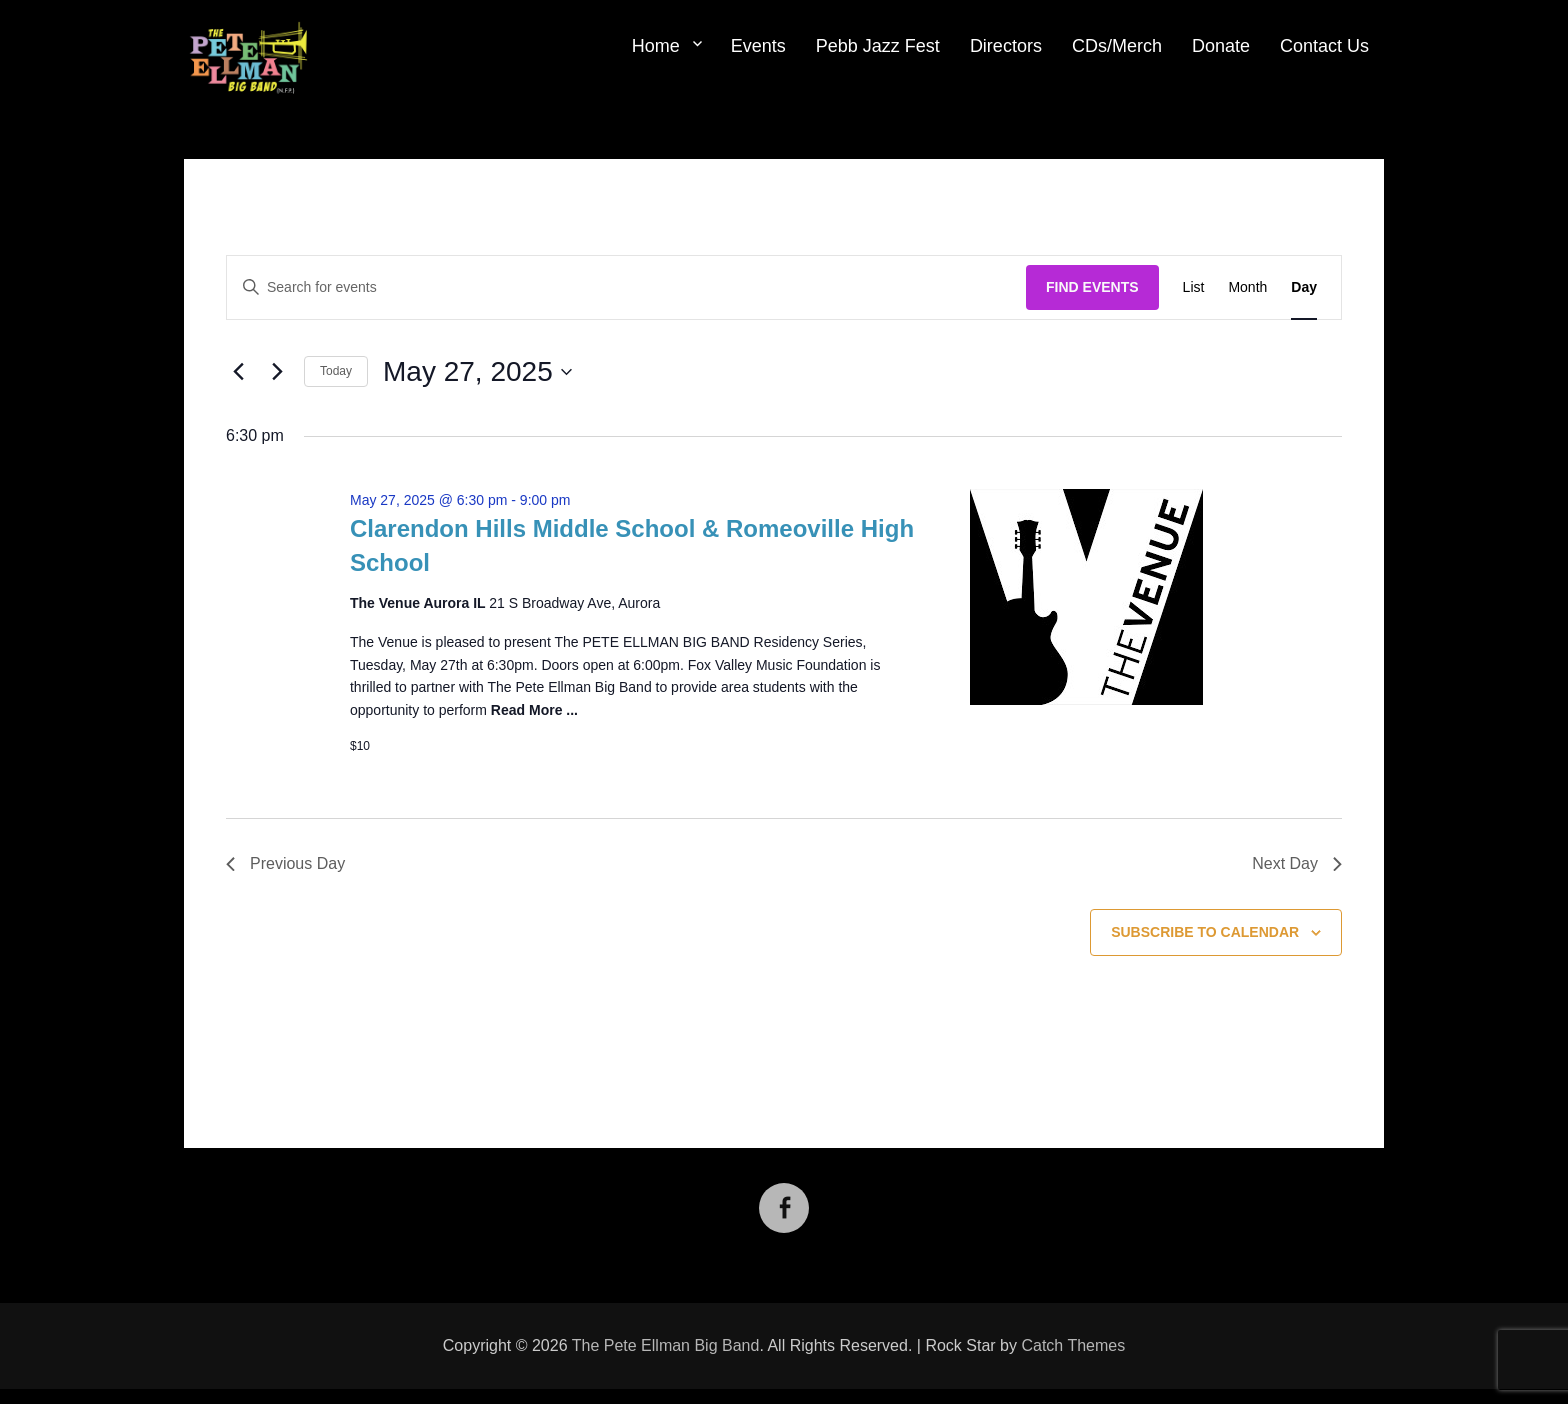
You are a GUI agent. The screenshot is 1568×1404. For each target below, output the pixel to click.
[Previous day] (238, 372)
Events (758, 46)
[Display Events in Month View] (1247, 287)
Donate (1221, 46)
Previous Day (285, 863)
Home (656, 46)
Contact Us (1324, 46)
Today (336, 371)
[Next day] (277, 372)
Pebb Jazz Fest (878, 46)
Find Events (1092, 287)
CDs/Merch (1117, 46)
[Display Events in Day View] (1304, 287)
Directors (1006, 46)
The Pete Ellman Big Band (666, 1345)
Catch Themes (1073, 1345)
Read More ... (534, 710)
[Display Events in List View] (1194, 287)
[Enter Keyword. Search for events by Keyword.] (626, 287)
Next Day (1297, 863)
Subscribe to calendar (1205, 932)
